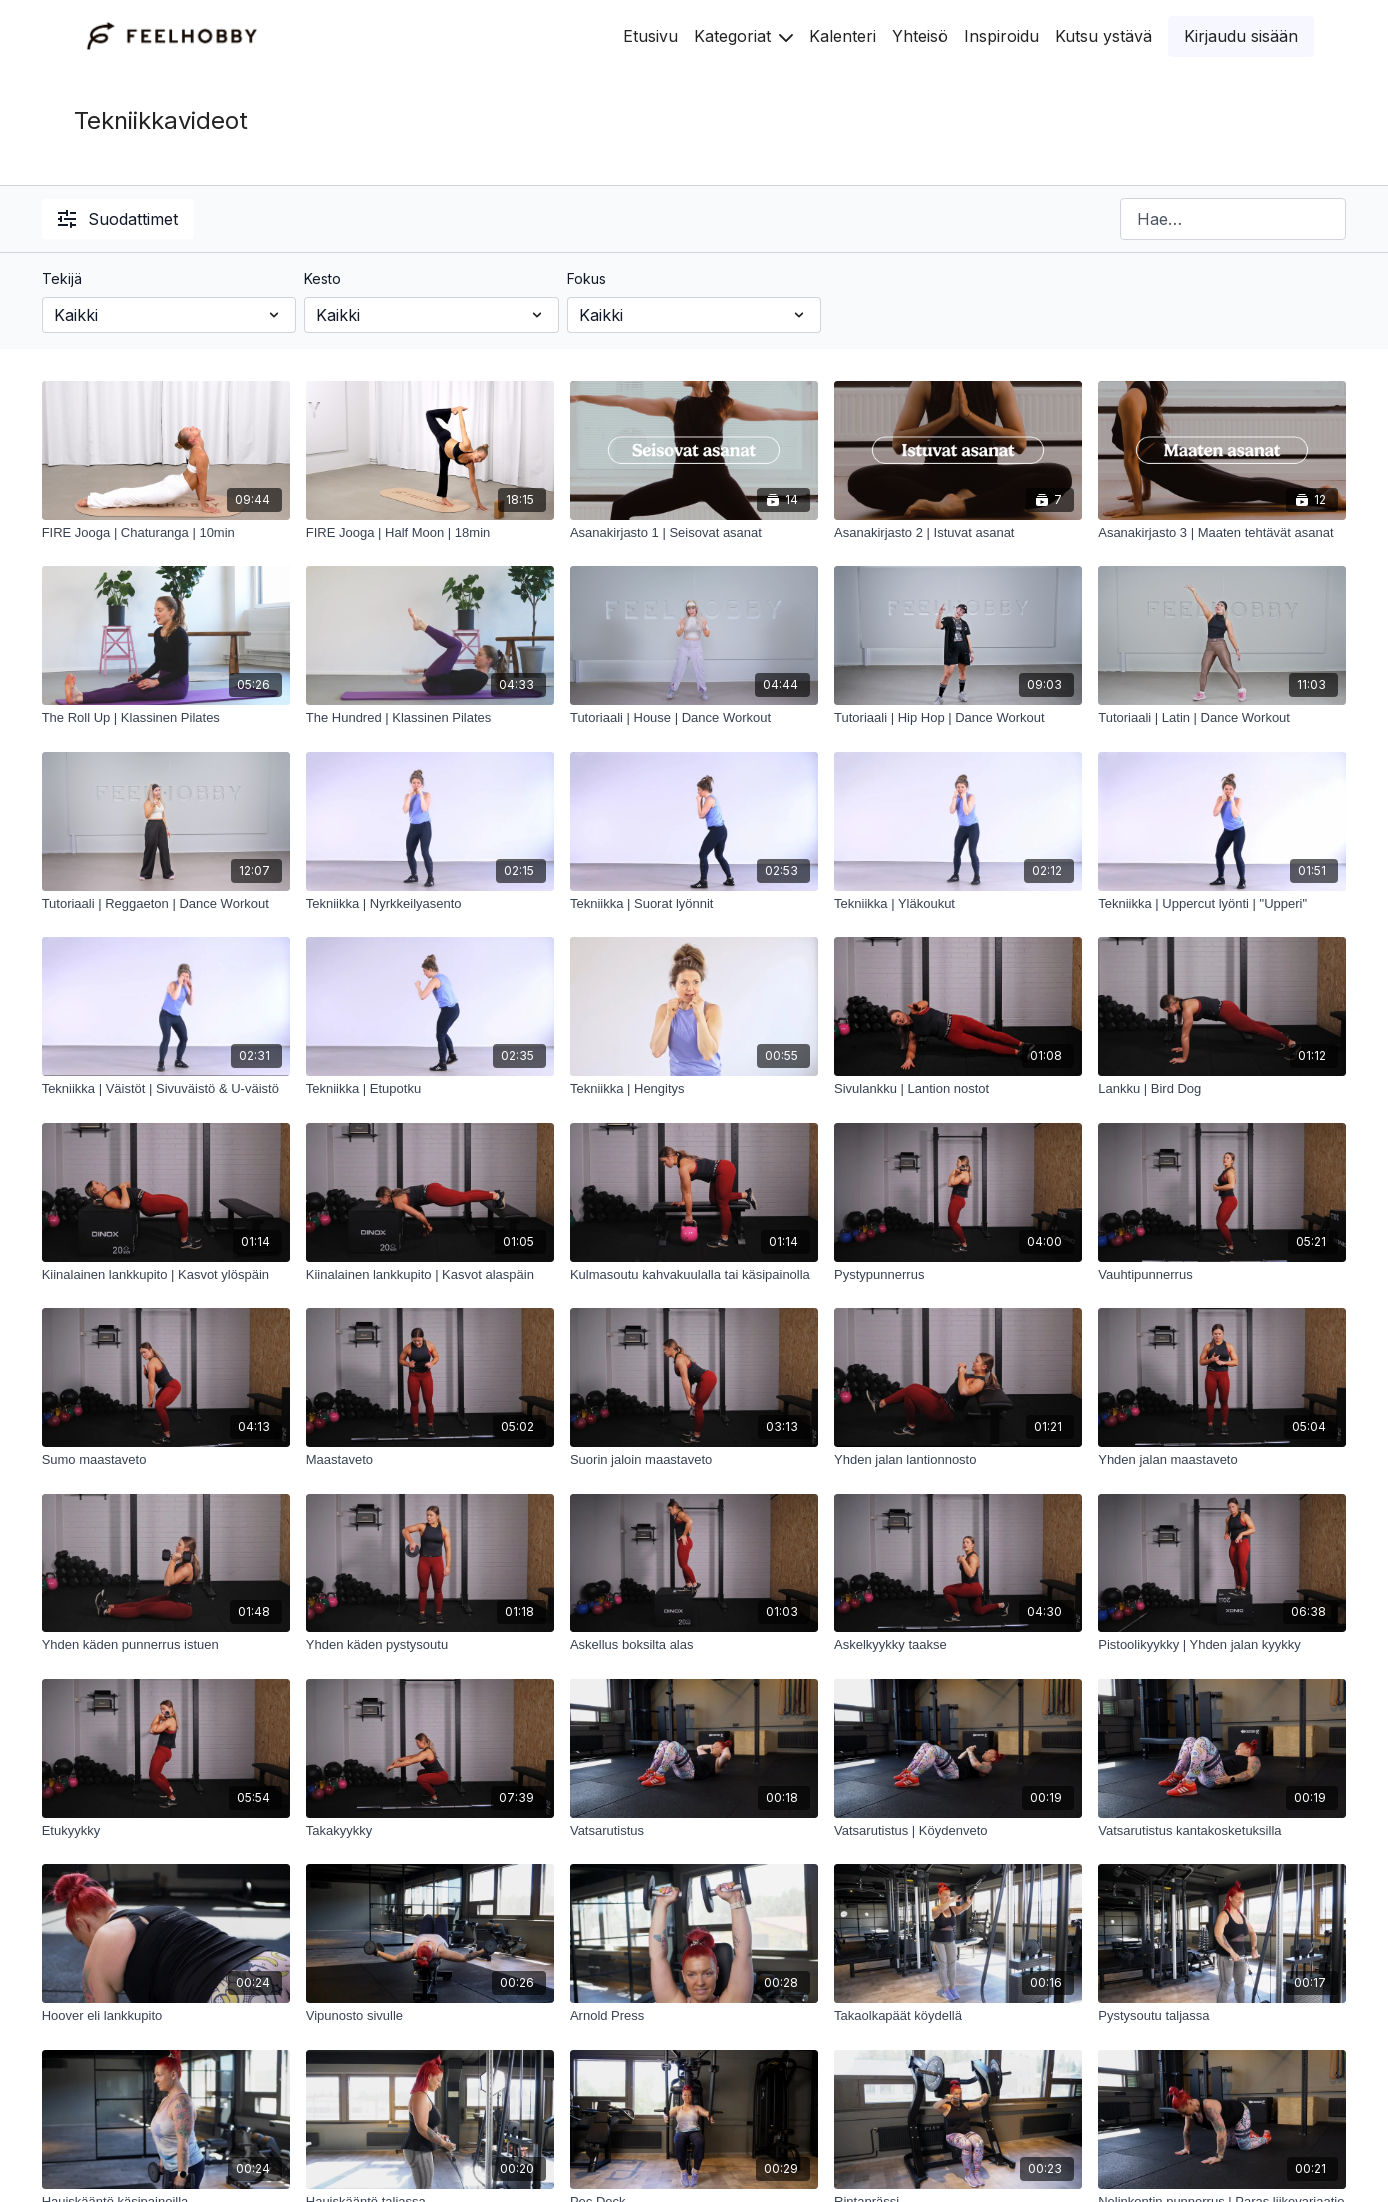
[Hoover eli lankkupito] (166, 2016)
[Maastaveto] (430, 1460)
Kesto (322, 278)
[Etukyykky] (166, 1831)
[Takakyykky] (430, 1831)
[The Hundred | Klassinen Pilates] (430, 718)
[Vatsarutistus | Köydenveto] (958, 1831)
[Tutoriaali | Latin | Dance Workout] (1222, 718)
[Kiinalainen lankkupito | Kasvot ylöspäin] (166, 1275)
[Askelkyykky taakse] (958, 1645)
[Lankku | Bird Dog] (1222, 1089)
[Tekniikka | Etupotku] (430, 1089)
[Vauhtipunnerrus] (1222, 1275)
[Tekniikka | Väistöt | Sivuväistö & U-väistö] (166, 1089)
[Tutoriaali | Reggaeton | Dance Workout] (166, 904)
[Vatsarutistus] (694, 1831)
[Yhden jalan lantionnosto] (958, 1460)
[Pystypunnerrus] (958, 1275)
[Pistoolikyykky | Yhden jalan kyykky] (1222, 1645)
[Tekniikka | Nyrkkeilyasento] (430, 904)
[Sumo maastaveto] (166, 1460)
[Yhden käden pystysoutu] (430, 1645)
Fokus (586, 278)
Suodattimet (118, 219)
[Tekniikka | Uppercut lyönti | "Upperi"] (1222, 904)
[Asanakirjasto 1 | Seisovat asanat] (694, 533)
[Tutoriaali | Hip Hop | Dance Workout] (958, 718)
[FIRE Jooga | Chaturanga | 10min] (166, 533)
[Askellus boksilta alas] (694, 1645)
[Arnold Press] (694, 2016)
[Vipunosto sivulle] (430, 2016)
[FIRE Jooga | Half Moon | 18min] (430, 533)
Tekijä (62, 278)
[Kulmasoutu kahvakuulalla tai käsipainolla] (694, 1275)
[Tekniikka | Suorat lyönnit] (694, 904)
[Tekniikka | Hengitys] (694, 1089)
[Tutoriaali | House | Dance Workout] (694, 718)
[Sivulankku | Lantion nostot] (958, 1089)
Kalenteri (842, 36)
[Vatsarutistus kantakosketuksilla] (1222, 1831)
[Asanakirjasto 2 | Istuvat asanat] (958, 533)
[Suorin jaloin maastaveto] (694, 1460)
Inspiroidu (1001, 36)
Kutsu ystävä (1103, 36)
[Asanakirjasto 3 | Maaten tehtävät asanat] (1222, 533)
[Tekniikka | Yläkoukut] (958, 904)
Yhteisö (920, 36)
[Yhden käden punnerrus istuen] (166, 1645)
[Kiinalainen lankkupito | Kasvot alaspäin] (430, 1275)
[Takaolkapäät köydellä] (958, 2016)
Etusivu (650, 36)
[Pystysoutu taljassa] (1222, 2016)
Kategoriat (743, 36)
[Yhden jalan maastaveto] (1222, 1460)
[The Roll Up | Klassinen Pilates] (166, 718)
